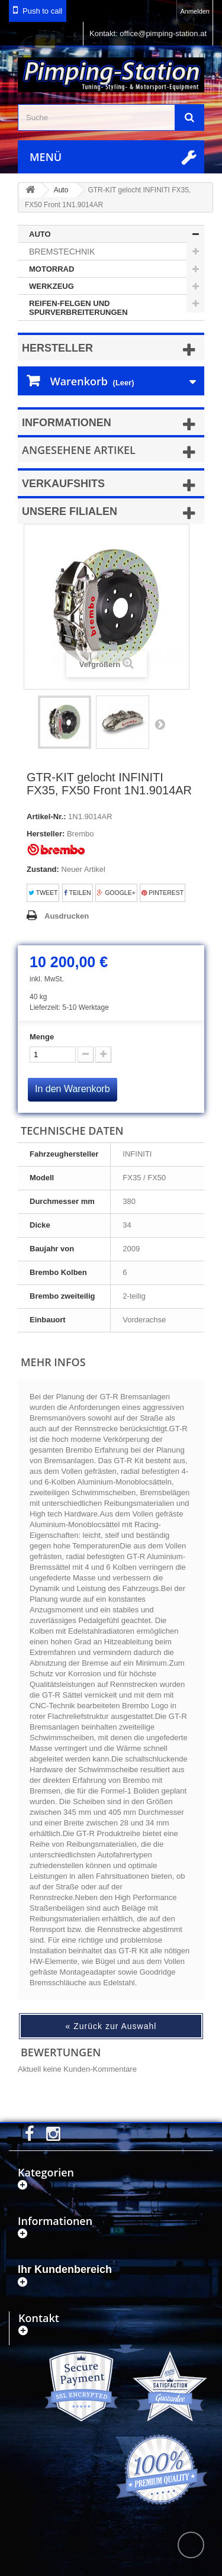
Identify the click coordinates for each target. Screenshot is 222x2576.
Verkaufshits (63, 484)
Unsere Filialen (69, 511)
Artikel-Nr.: (46, 816)
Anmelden (195, 11)
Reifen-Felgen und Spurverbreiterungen (78, 308)
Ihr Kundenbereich (65, 2269)
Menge (42, 1036)
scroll (191, 2545)
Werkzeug (51, 286)
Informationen (66, 423)
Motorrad (51, 269)
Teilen (77, 893)
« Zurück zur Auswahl (111, 2026)
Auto (40, 234)
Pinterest (162, 893)
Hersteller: (46, 833)
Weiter (160, 724)
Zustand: (43, 869)
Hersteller (57, 348)
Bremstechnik (62, 251)
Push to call (42, 11)
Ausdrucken (66, 916)
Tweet (42, 893)
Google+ (116, 893)
